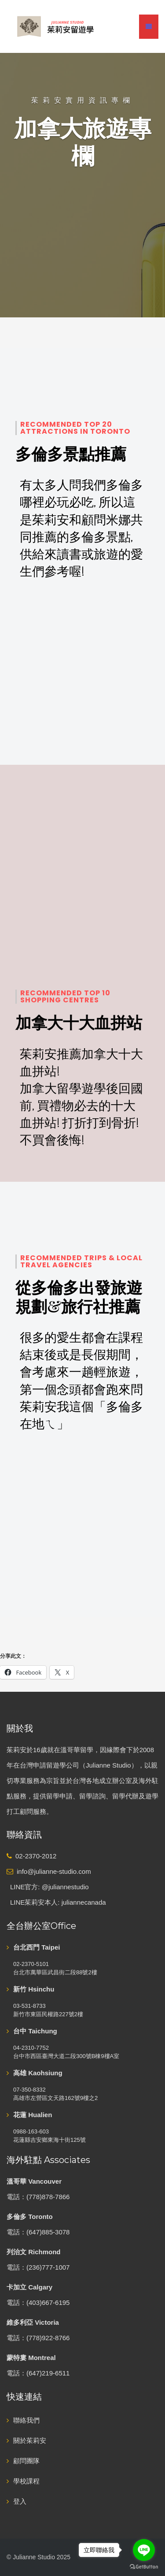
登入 (19, 2501)
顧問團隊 (26, 2460)
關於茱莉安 (29, 2440)
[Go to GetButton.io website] (144, 2567)
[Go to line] (144, 2550)
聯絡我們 (26, 2420)
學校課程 (26, 2481)
